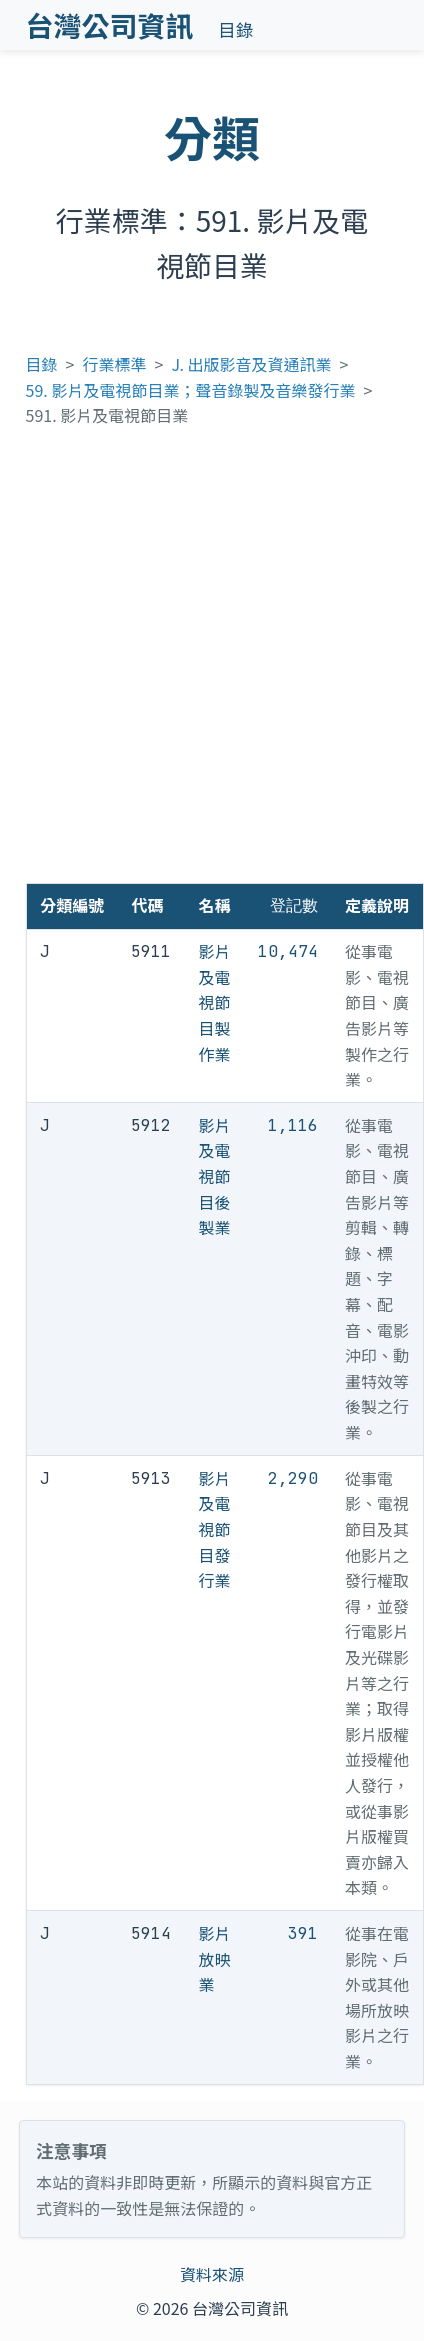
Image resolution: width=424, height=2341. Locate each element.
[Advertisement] (209, 664)
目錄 (235, 29)
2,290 (293, 1478)
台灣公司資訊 (110, 25)
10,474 (288, 951)
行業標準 (115, 364)
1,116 (293, 1125)
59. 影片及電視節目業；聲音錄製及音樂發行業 (191, 390)
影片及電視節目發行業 (215, 1529)
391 (303, 1933)
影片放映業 (215, 1958)
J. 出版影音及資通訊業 (251, 364)
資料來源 (212, 2274)
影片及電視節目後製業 (215, 1176)
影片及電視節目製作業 (215, 1002)
